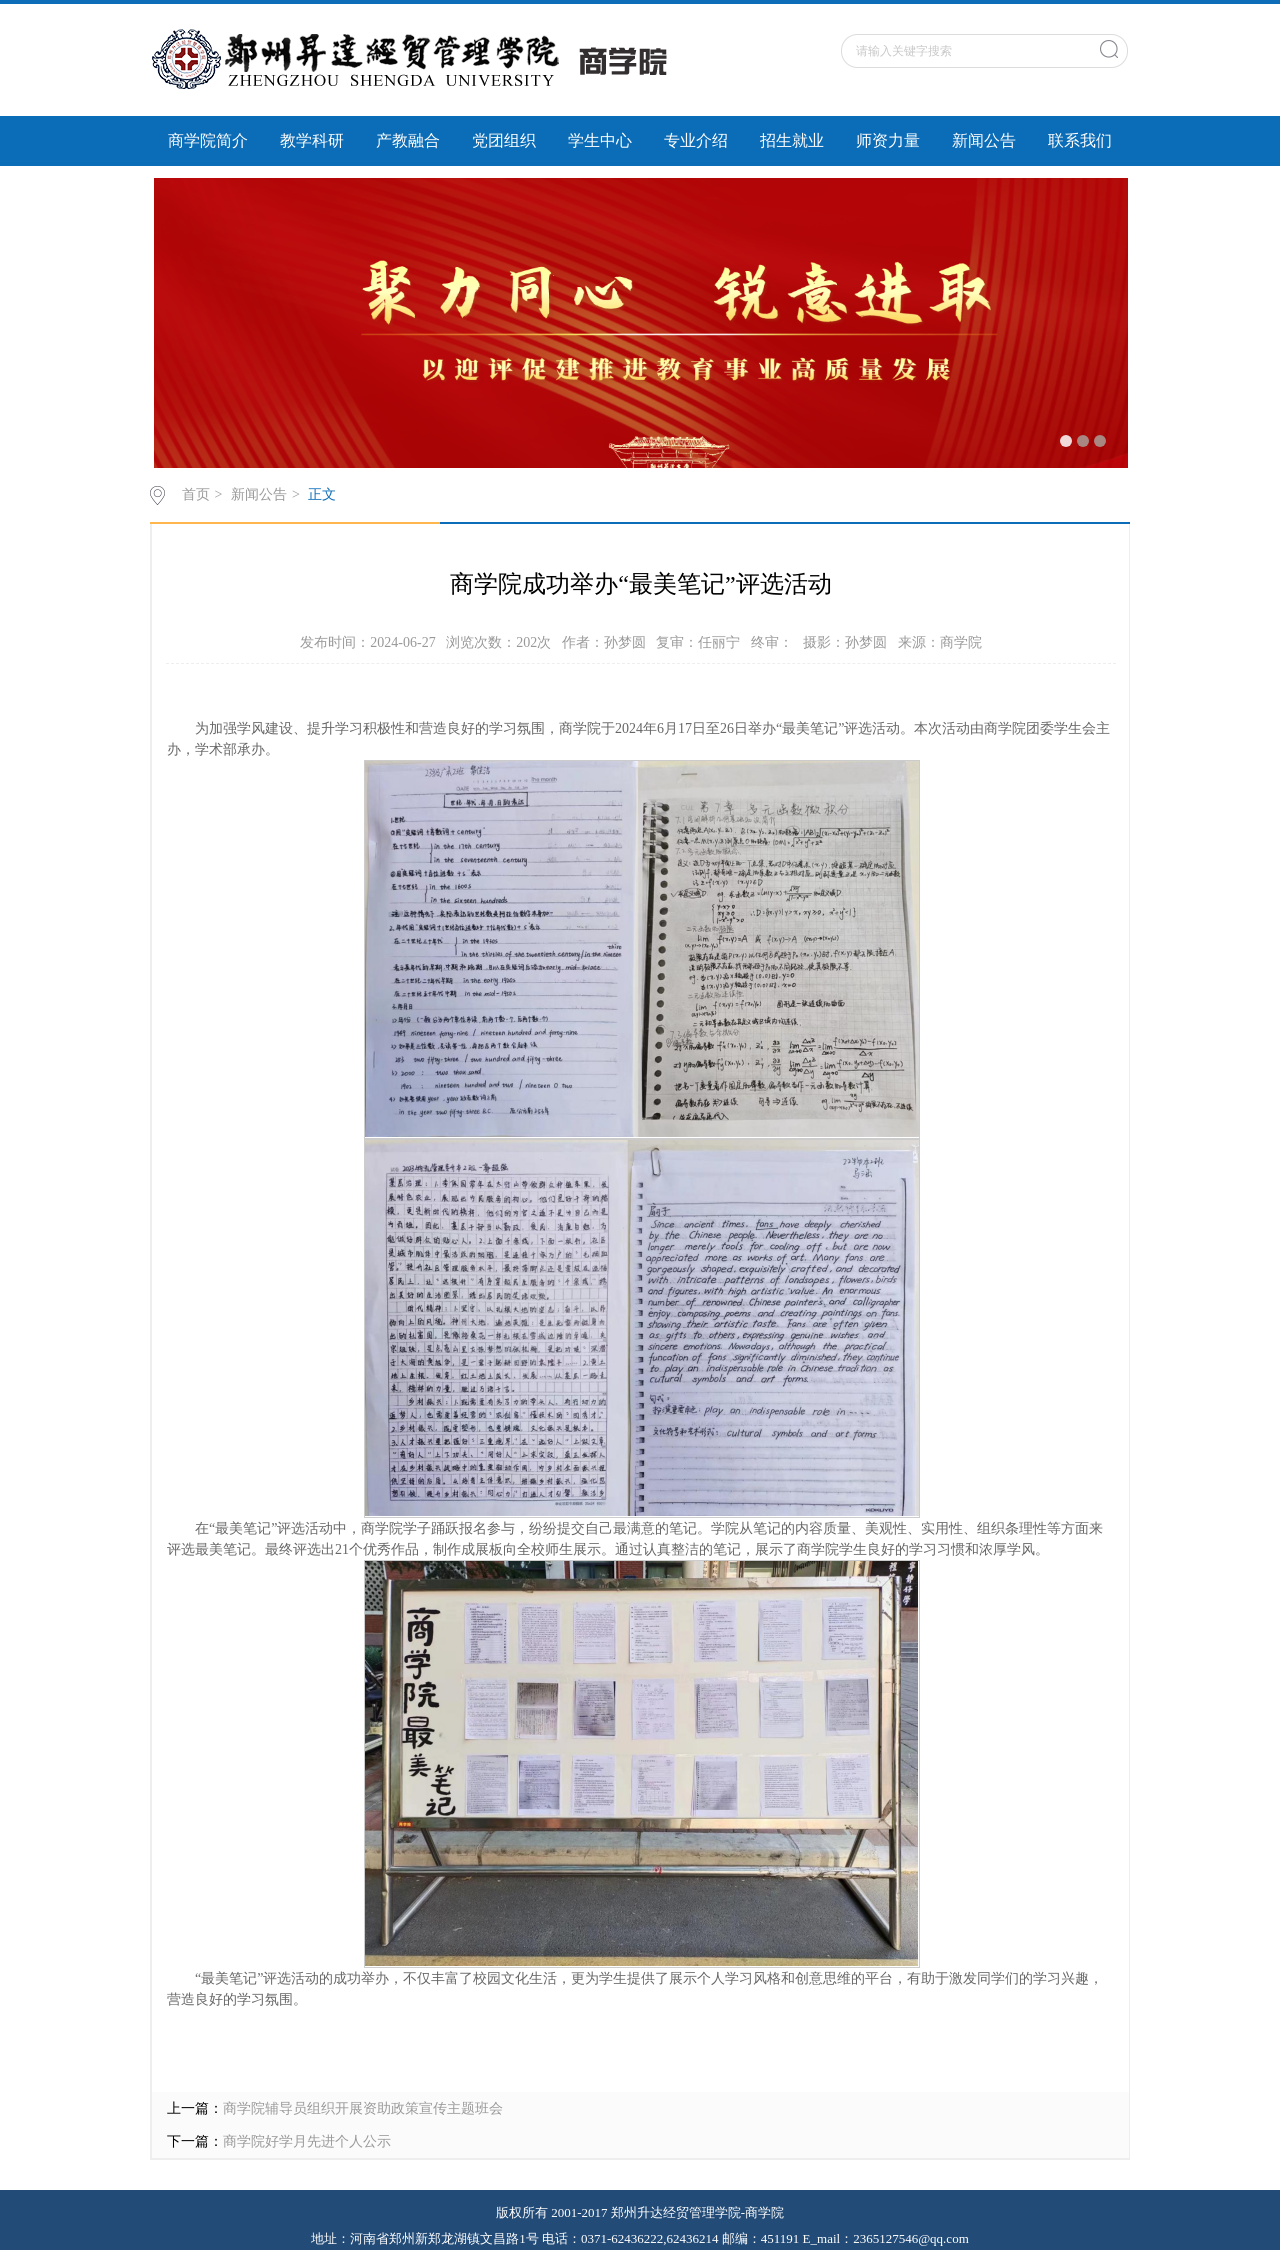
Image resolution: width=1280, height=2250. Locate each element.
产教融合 (408, 140)
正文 (322, 494)
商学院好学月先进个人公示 (307, 2141)
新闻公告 (984, 140)
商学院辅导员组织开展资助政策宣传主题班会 (363, 2108)
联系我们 (1080, 140)
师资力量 (888, 140)
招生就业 (792, 140)
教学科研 (312, 140)
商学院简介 (208, 140)
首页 (196, 494)
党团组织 (504, 140)
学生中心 (600, 140)
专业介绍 (696, 140)
